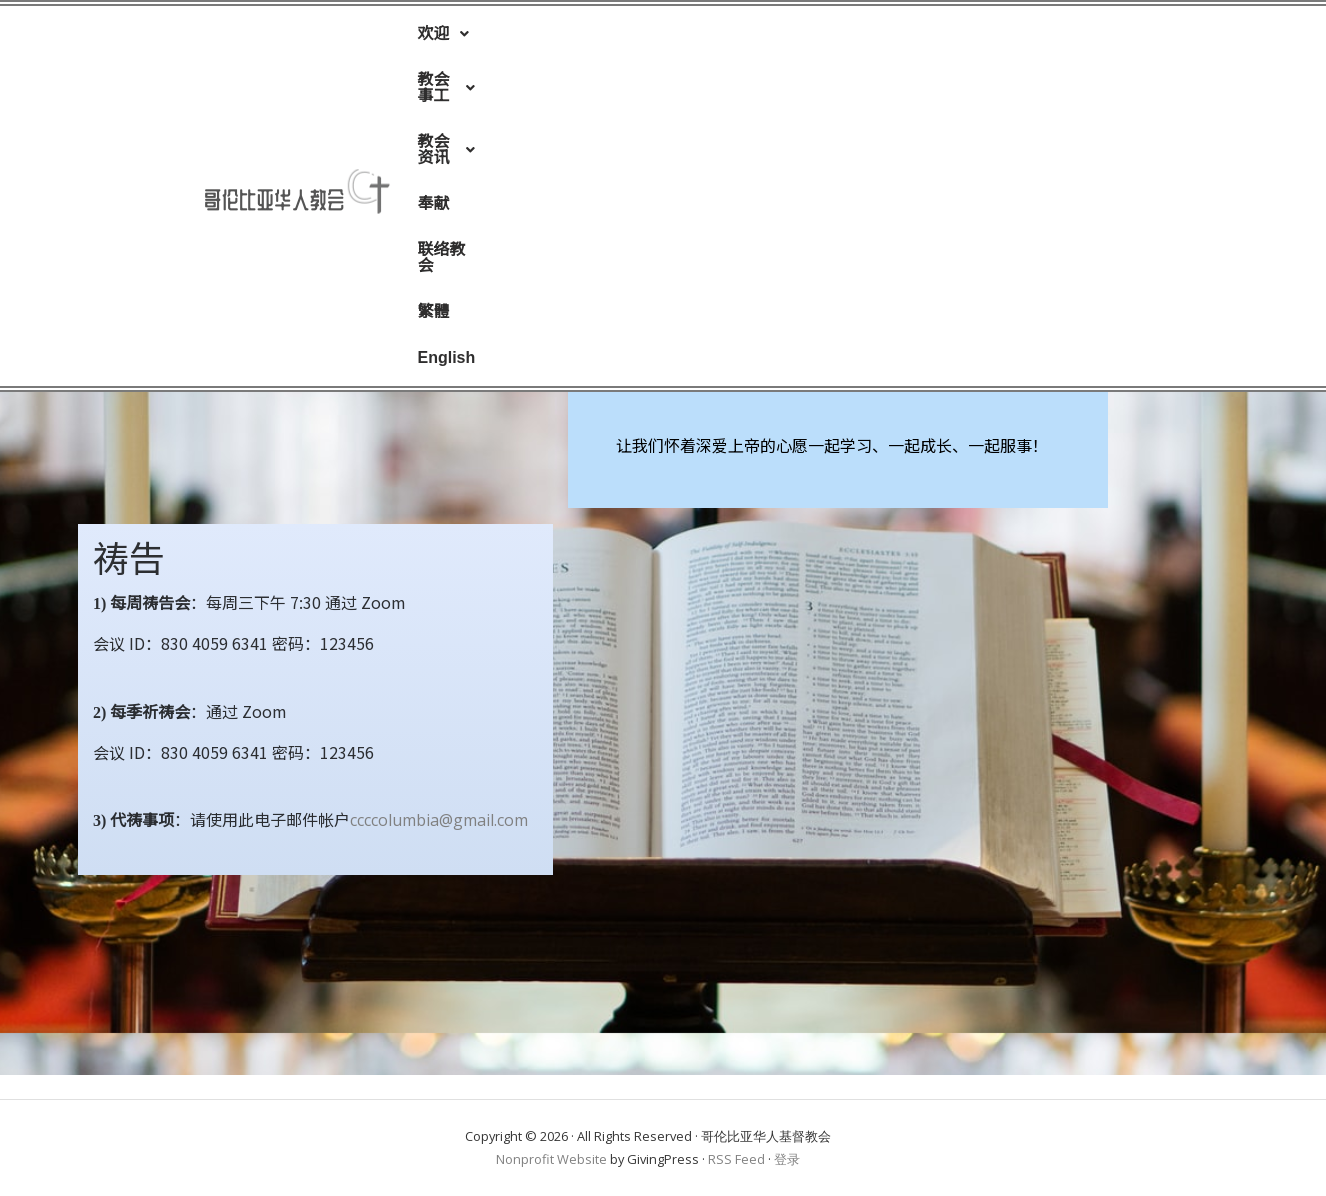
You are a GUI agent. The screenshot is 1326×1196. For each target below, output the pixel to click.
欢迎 (442, 37)
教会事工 (540, 37)
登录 (787, 1159)
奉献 (741, 37)
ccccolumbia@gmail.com (439, 820)
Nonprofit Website (551, 1159)
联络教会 (819, 37)
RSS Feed (736, 1159)
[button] (442, 38)
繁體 (897, 37)
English (972, 37)
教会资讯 (653, 37)
